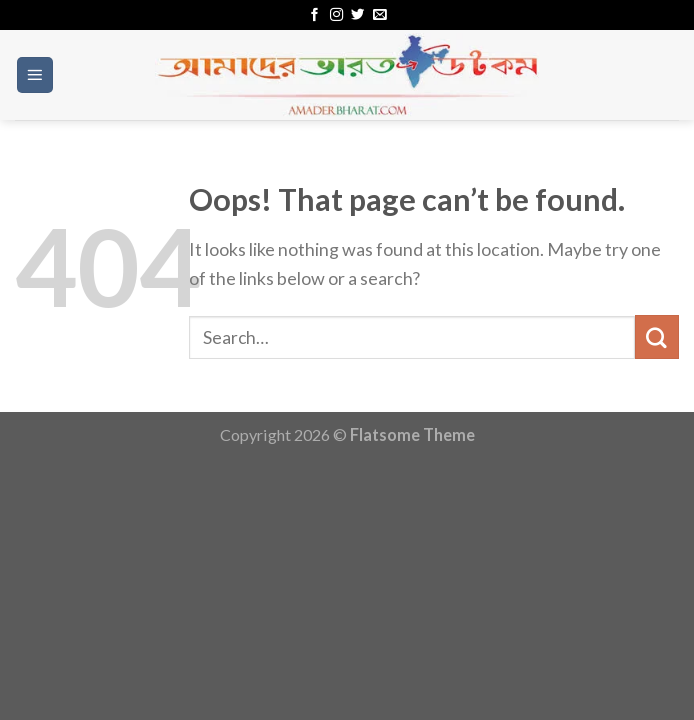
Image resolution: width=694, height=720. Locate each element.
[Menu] (35, 75)
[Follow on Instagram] (336, 15)
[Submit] (657, 337)
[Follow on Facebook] (314, 15)
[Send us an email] (379, 15)
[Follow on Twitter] (357, 15)
